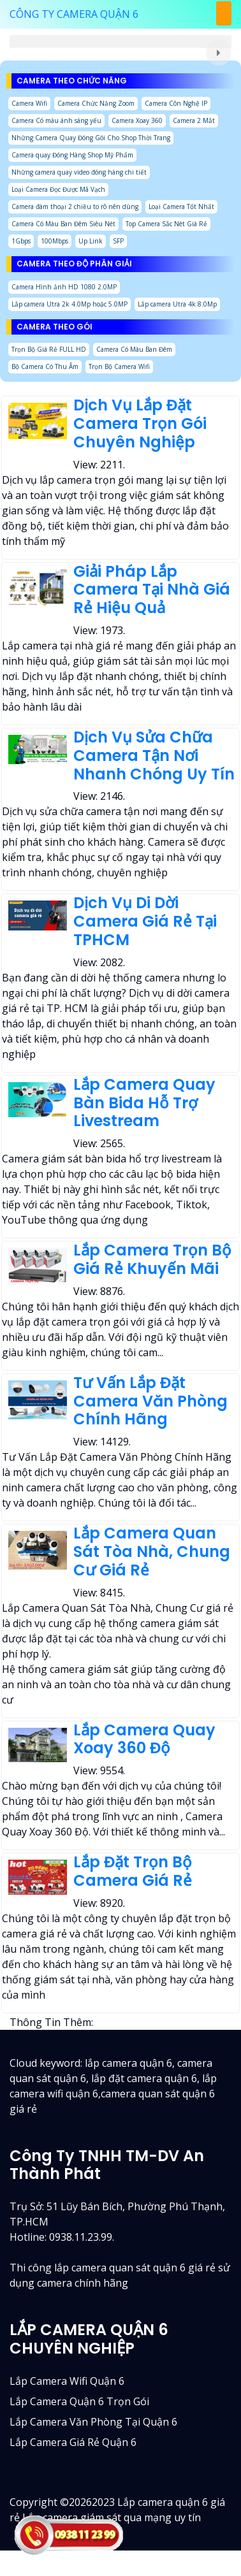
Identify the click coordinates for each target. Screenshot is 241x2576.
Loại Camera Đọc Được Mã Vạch (58, 189)
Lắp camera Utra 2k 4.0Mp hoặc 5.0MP (69, 304)
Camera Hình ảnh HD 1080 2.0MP (64, 286)
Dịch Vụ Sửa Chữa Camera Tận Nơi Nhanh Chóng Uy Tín (154, 756)
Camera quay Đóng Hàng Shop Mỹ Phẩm (72, 154)
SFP (118, 240)
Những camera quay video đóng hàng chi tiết (79, 172)
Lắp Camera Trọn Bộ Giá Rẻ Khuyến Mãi (152, 1259)
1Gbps (21, 240)
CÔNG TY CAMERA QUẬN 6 (74, 14)
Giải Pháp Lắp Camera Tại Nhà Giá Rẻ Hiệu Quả (151, 590)
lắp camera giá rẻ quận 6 (73, 2442)
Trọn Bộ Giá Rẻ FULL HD (48, 349)
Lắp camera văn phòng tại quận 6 (93, 2422)
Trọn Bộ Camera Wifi (119, 366)
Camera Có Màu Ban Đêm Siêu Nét (63, 223)
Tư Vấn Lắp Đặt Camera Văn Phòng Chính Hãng (150, 1401)
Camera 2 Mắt (194, 120)
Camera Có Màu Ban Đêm (134, 349)
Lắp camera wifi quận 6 (67, 2381)
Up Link (90, 240)
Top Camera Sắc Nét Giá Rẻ (166, 223)
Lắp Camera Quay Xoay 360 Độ (144, 1739)
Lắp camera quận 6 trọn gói (79, 2401)
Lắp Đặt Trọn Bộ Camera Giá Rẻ (132, 1871)
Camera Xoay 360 (137, 120)
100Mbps (54, 240)
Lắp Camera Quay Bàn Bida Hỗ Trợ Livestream (144, 1103)
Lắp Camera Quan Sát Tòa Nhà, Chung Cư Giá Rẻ (151, 1552)
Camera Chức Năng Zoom (96, 103)
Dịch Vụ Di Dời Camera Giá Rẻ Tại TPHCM (145, 921)
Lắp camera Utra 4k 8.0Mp (177, 304)
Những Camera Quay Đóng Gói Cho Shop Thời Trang (90, 137)
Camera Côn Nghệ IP (176, 103)
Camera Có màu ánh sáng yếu (56, 120)
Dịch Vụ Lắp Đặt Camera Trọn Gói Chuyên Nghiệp (140, 423)
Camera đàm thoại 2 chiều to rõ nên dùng (74, 206)
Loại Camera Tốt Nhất (181, 206)
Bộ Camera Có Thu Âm (44, 366)
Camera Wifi (29, 103)
